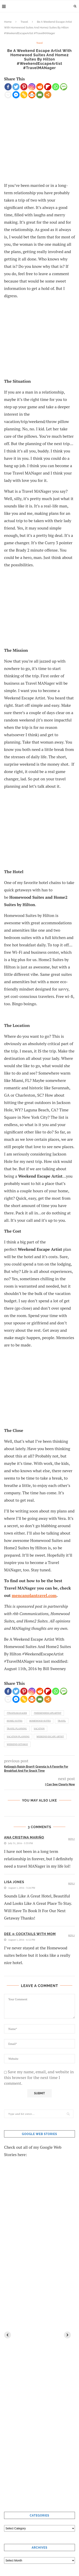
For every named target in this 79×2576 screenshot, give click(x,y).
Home (8, 21)
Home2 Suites (14, 1720)
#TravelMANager (17, 1713)
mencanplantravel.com (34, 1595)
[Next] (67, 2334)
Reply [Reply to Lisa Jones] (71, 1884)
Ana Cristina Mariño (24, 1837)
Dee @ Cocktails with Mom (30, 1934)
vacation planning (18, 1736)
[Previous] (7, 2334)
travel (62, 1720)
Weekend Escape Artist (50, 1736)
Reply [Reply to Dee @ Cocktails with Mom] (71, 1935)
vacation (39, 1728)
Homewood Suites (40, 1720)
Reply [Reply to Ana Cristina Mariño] (71, 1839)
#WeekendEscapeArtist (47, 1713)
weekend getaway (17, 1744)
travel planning (17, 1728)
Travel (24, 21)
